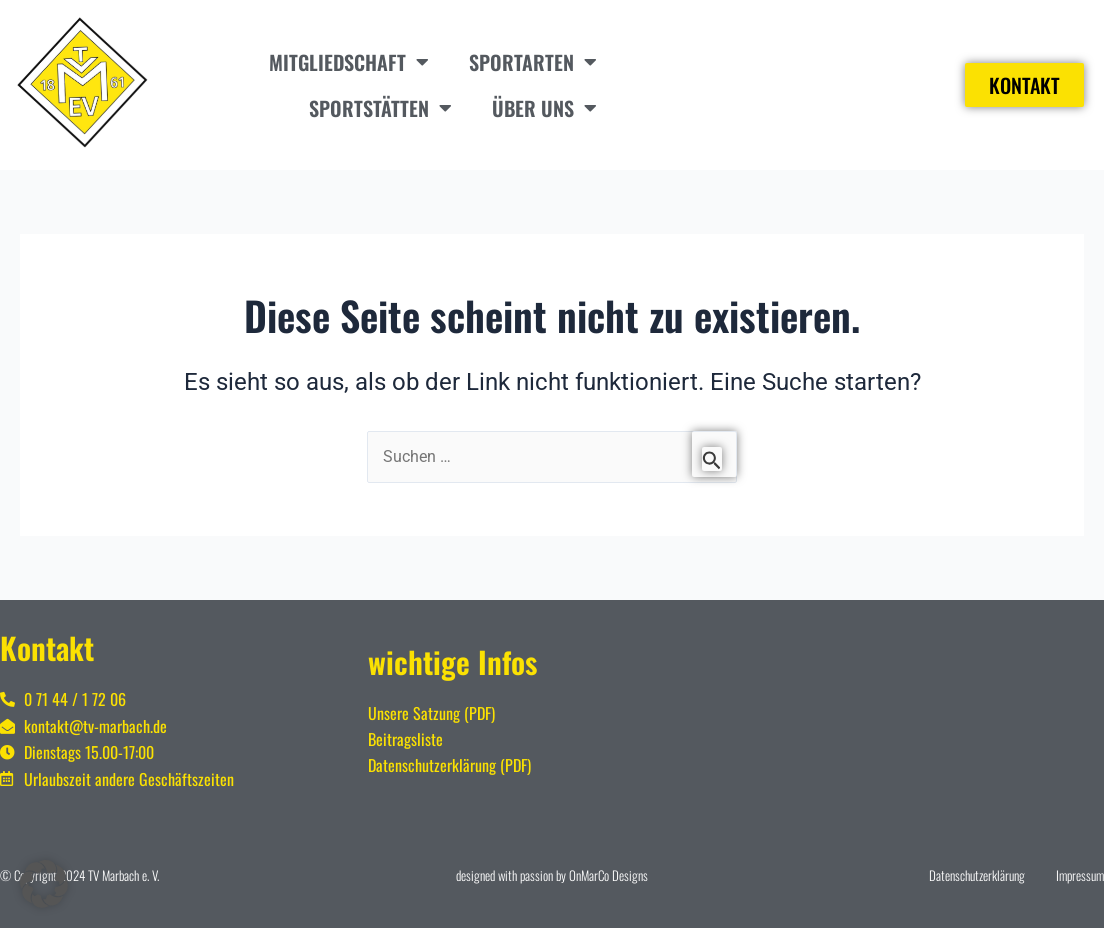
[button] (44, 884)
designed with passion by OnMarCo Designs (552, 875)
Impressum (1080, 875)
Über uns (544, 108)
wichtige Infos (452, 661)
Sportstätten (380, 108)
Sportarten (533, 62)
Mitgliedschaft (349, 62)
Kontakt (47, 647)
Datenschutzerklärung (977, 875)
